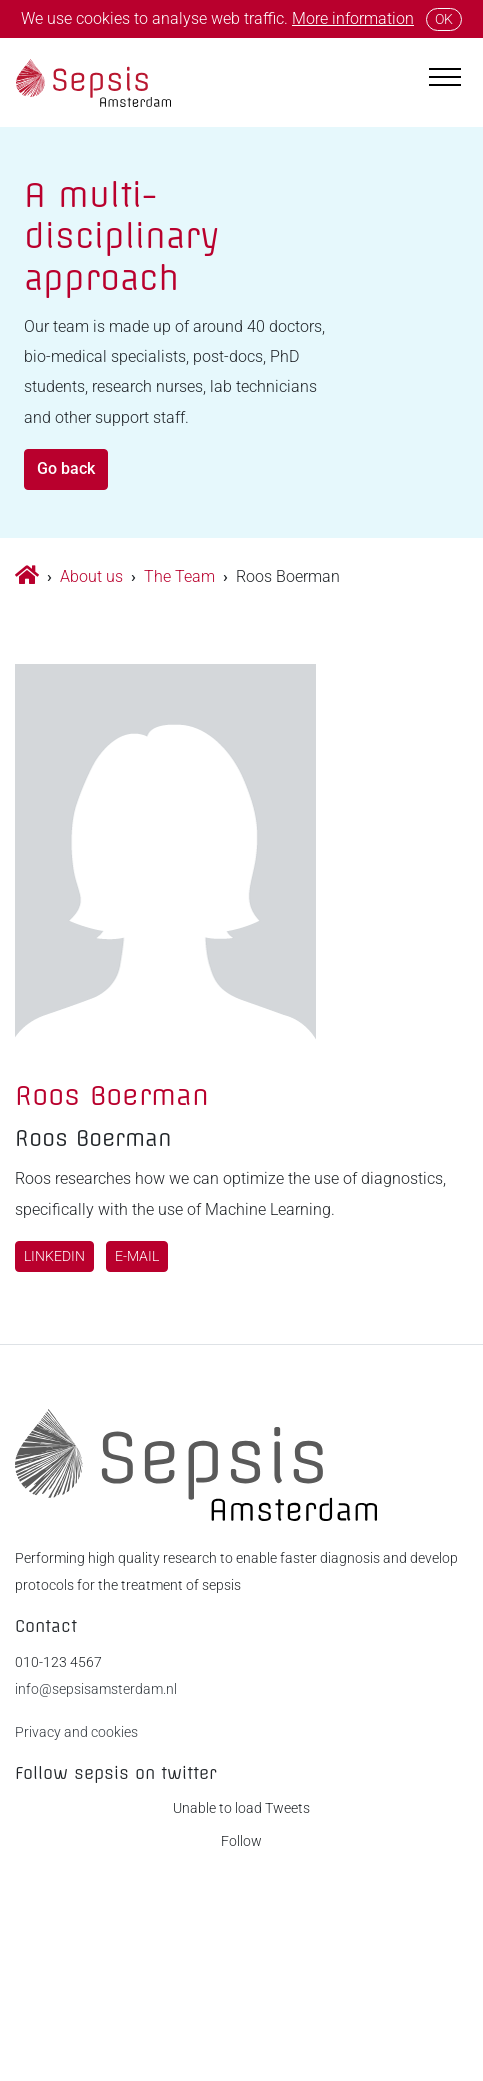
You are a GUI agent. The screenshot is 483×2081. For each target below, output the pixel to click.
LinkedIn (54, 1256)
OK (444, 19)
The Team (179, 576)
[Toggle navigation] (445, 74)
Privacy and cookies (76, 1732)
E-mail (137, 1256)
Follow (241, 1841)
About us (91, 576)
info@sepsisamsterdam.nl (96, 1689)
